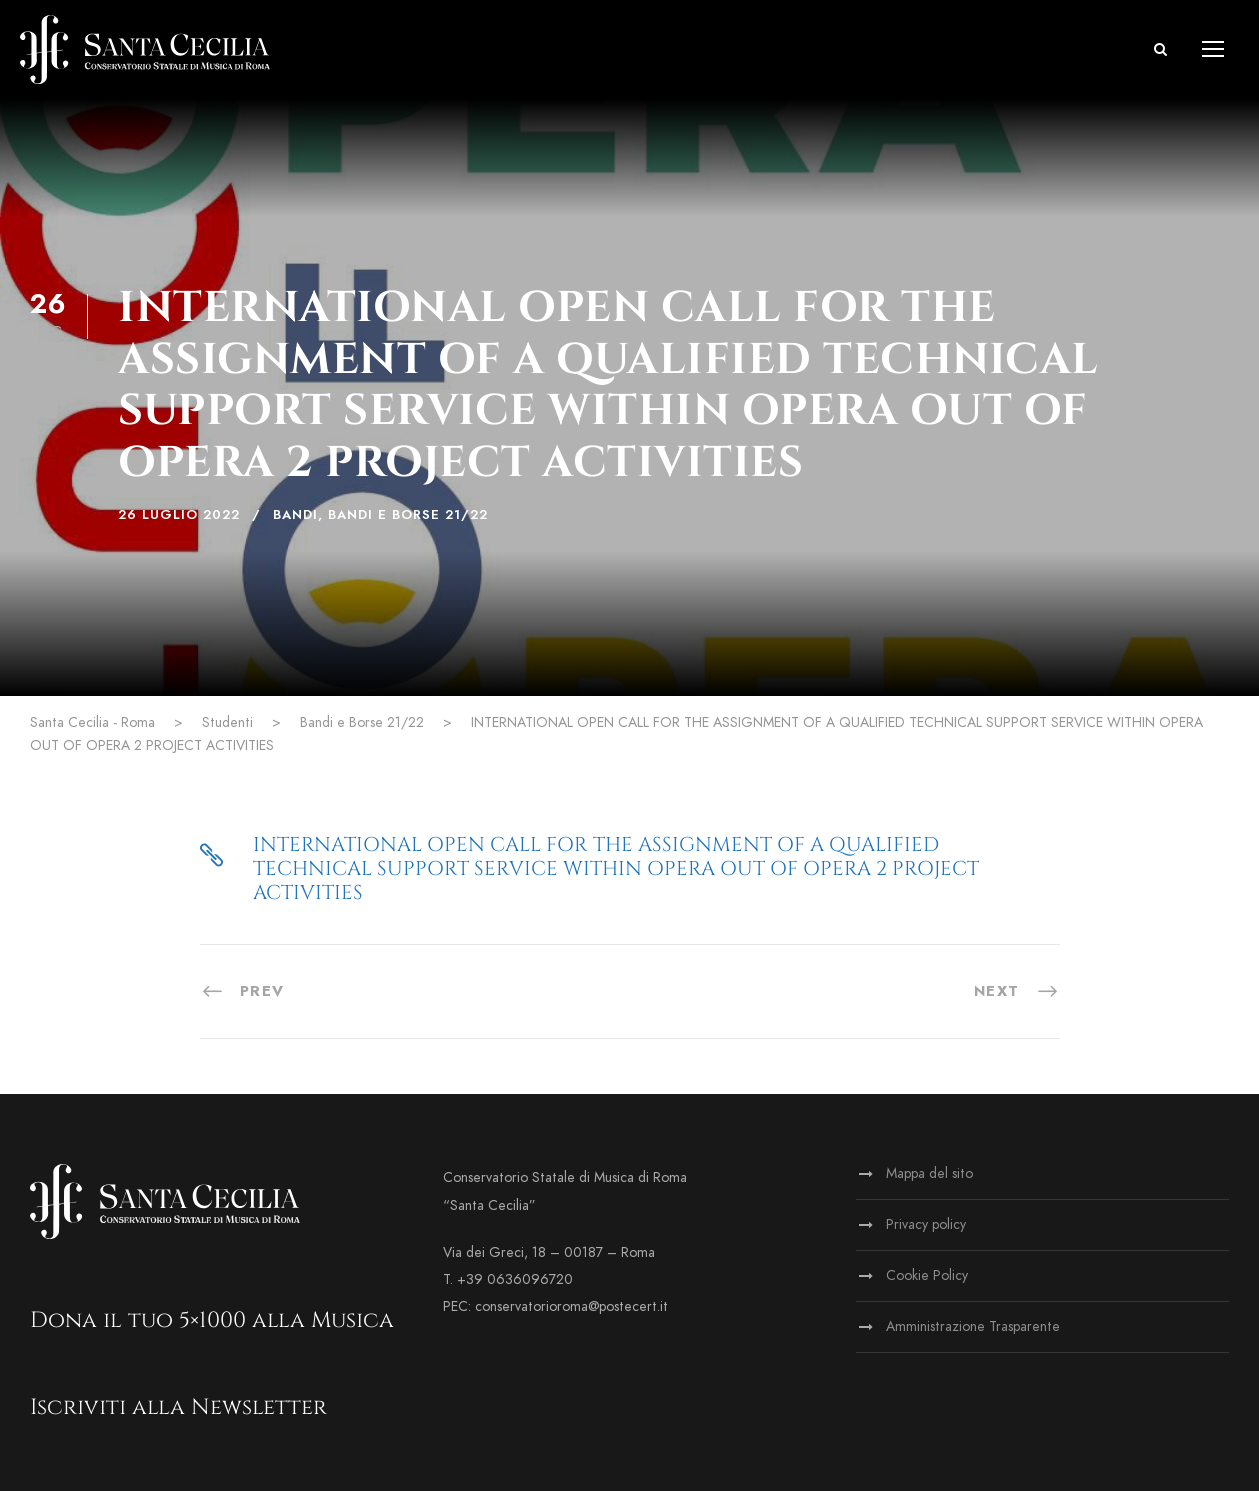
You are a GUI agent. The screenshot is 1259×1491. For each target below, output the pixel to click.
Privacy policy (926, 1224)
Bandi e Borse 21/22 (408, 515)
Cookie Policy (927, 1275)
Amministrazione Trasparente (973, 1326)
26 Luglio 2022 (179, 515)
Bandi (295, 515)
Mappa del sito (929, 1173)
